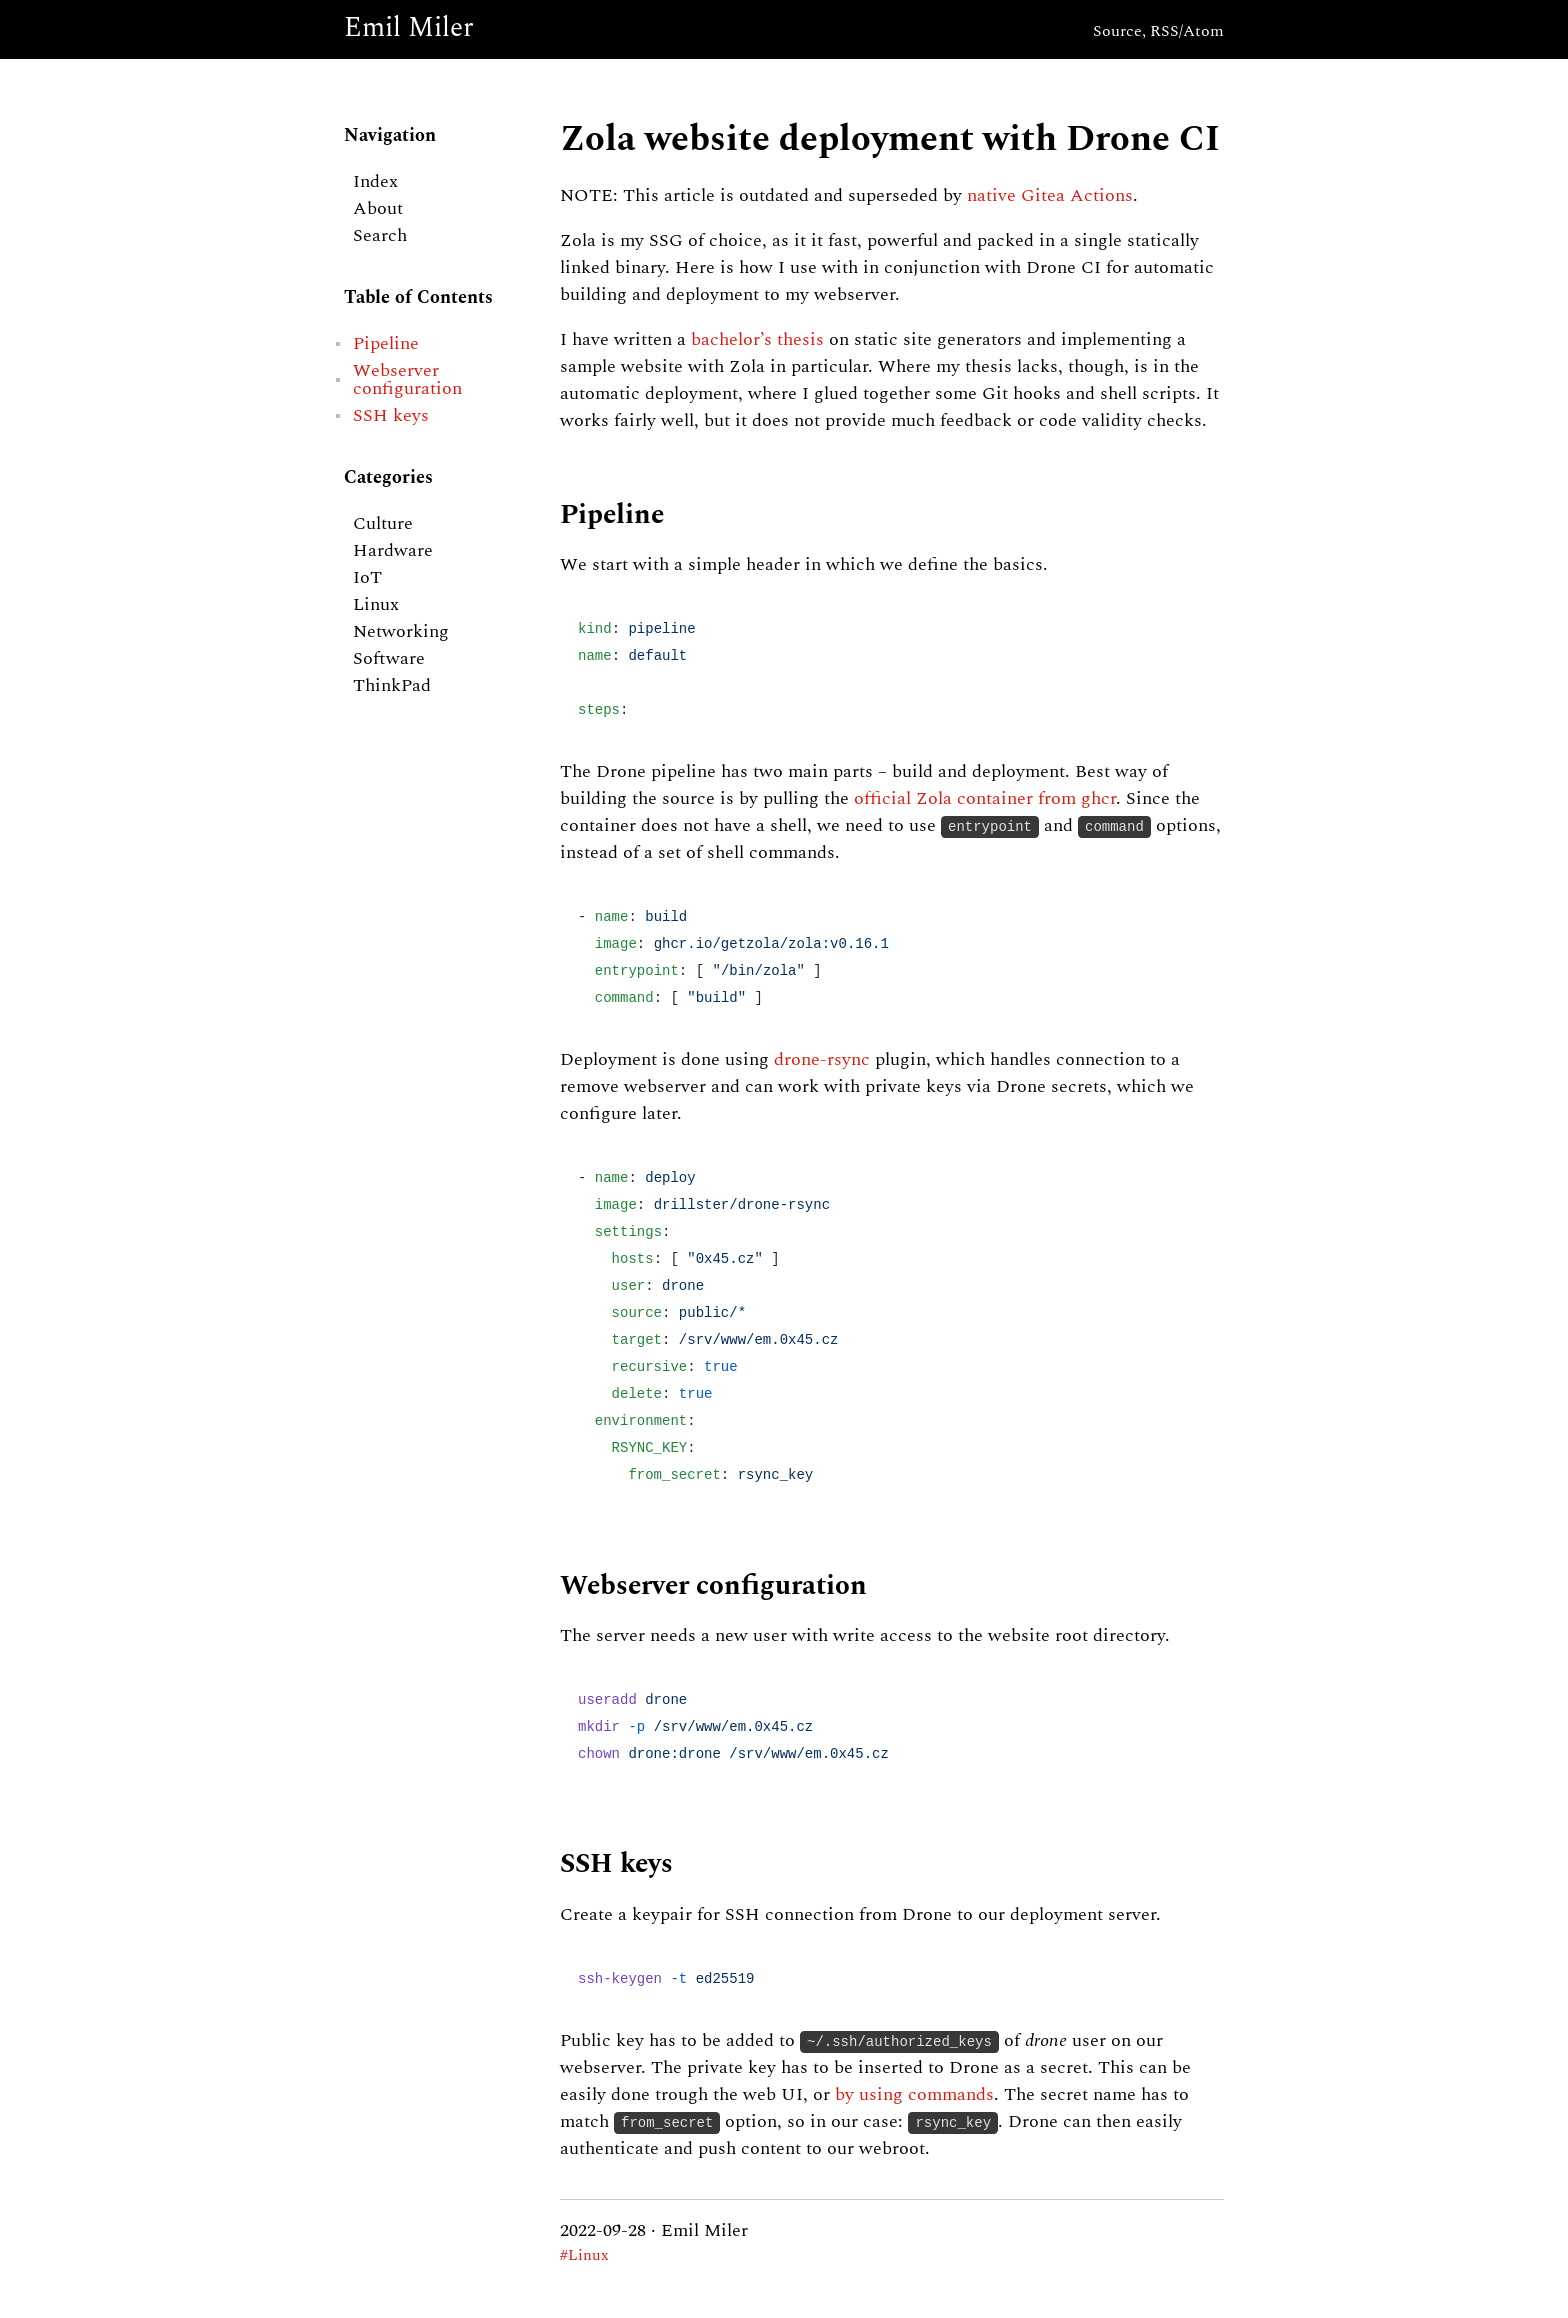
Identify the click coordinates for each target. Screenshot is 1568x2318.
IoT (367, 578)
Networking (401, 632)
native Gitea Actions (1050, 196)
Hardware (393, 551)
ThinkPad (392, 686)
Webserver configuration (407, 380)
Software (389, 659)
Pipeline (386, 344)
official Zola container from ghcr (985, 799)
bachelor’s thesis (757, 340)
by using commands (914, 2095)
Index (375, 182)
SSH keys (391, 416)
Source (1117, 32)
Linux (376, 605)
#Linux (584, 2256)
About (378, 209)
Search (380, 236)
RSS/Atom (1187, 32)
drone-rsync (822, 1060)
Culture (383, 524)
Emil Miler (409, 29)
